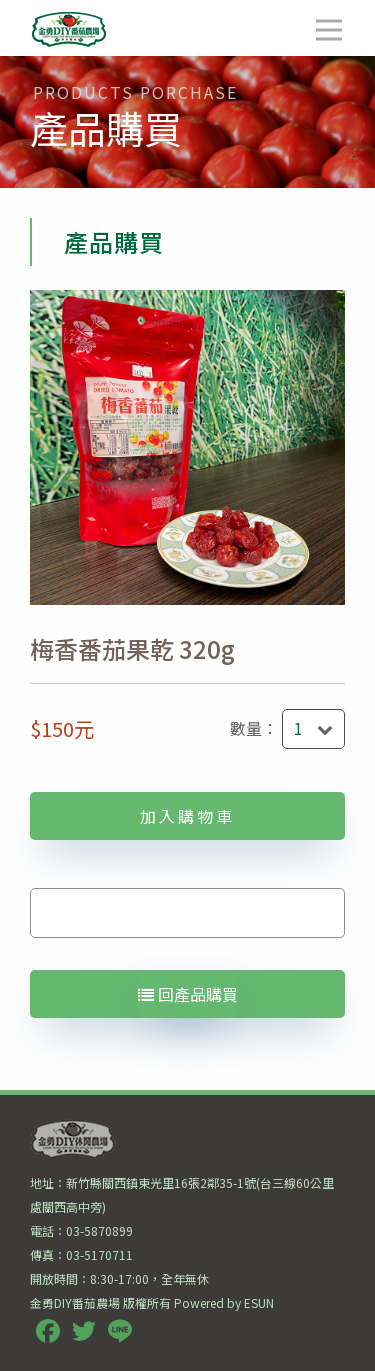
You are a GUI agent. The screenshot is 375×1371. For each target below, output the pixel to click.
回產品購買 (188, 994)
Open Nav (337, 16)
